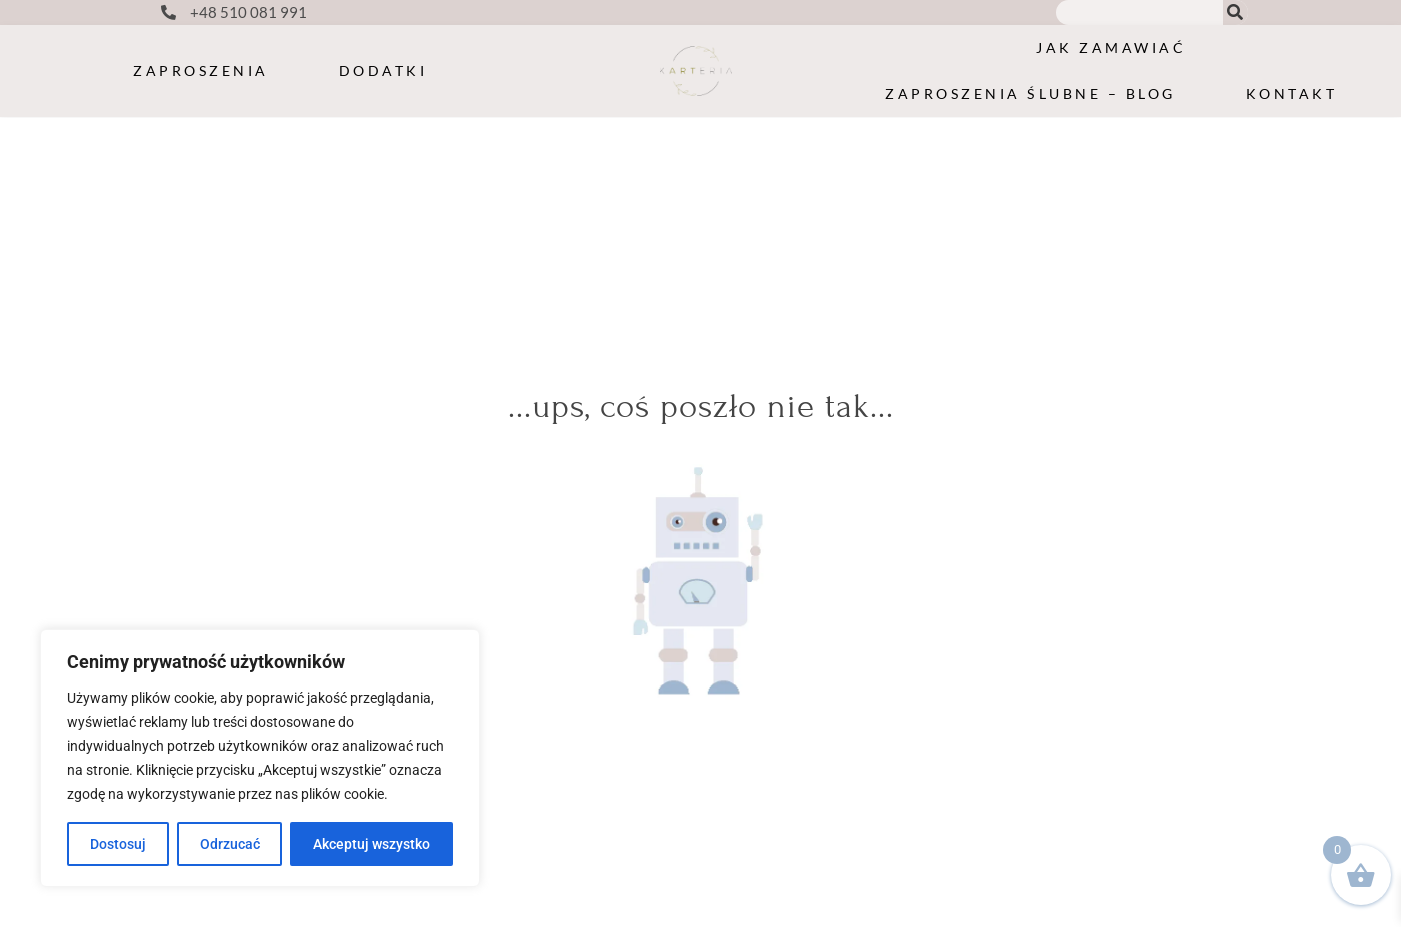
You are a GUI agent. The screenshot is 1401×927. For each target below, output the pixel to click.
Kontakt (1292, 93)
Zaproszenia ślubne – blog (1030, 93)
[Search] (1235, 12)
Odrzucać (230, 844)
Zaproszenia (201, 70)
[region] (260, 758)
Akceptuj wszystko (371, 844)
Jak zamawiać (1111, 47)
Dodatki (383, 70)
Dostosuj (118, 844)
